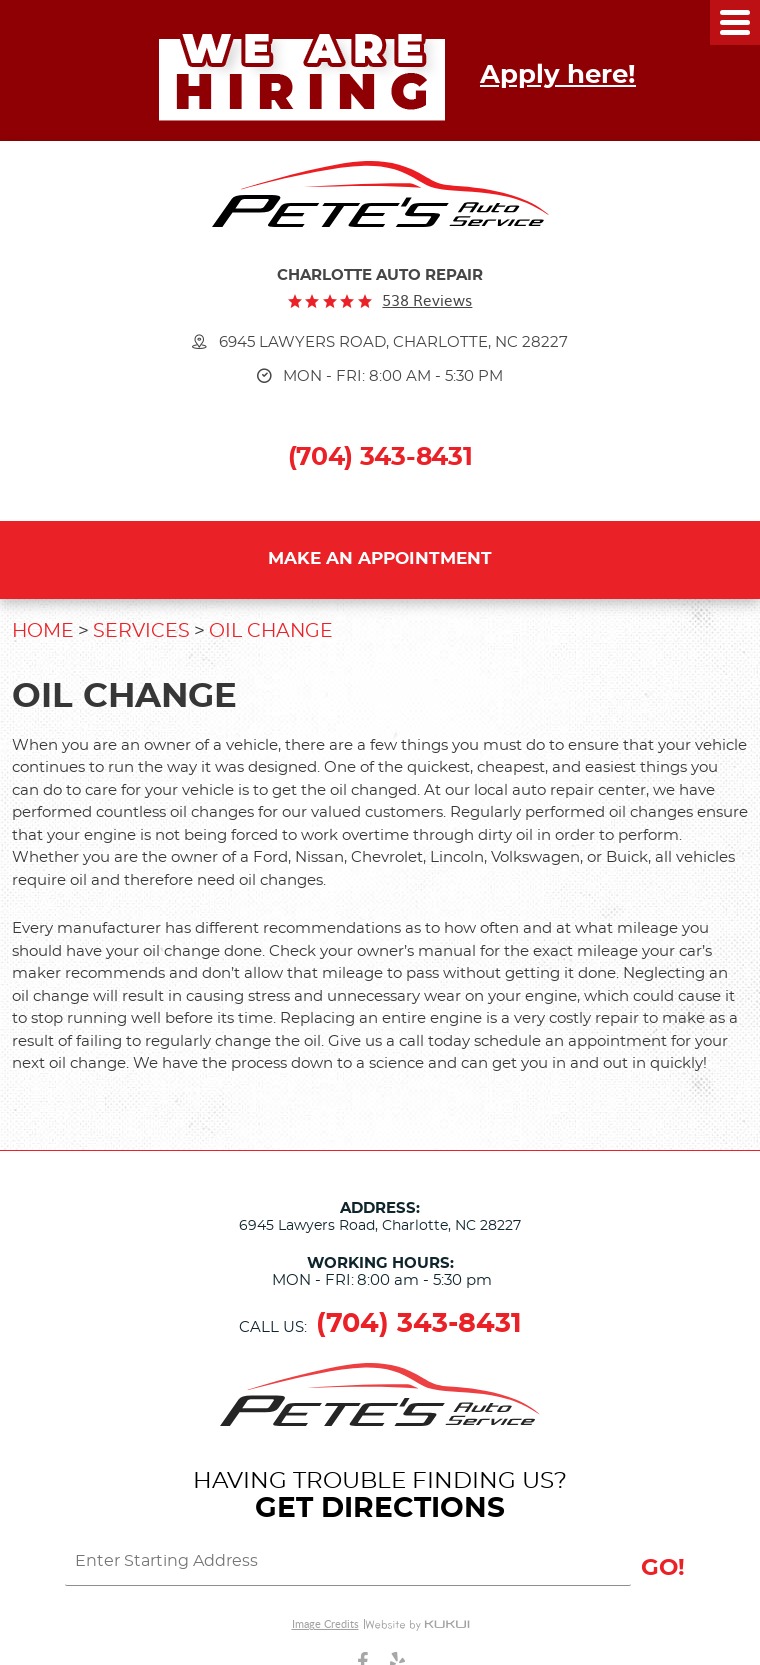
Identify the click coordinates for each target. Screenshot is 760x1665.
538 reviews (427, 300)
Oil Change (271, 631)
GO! (663, 1568)
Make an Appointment (380, 559)
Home (43, 631)
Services (141, 631)
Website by (417, 1624)
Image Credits (325, 1624)
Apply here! (558, 75)
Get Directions (380, 1509)
